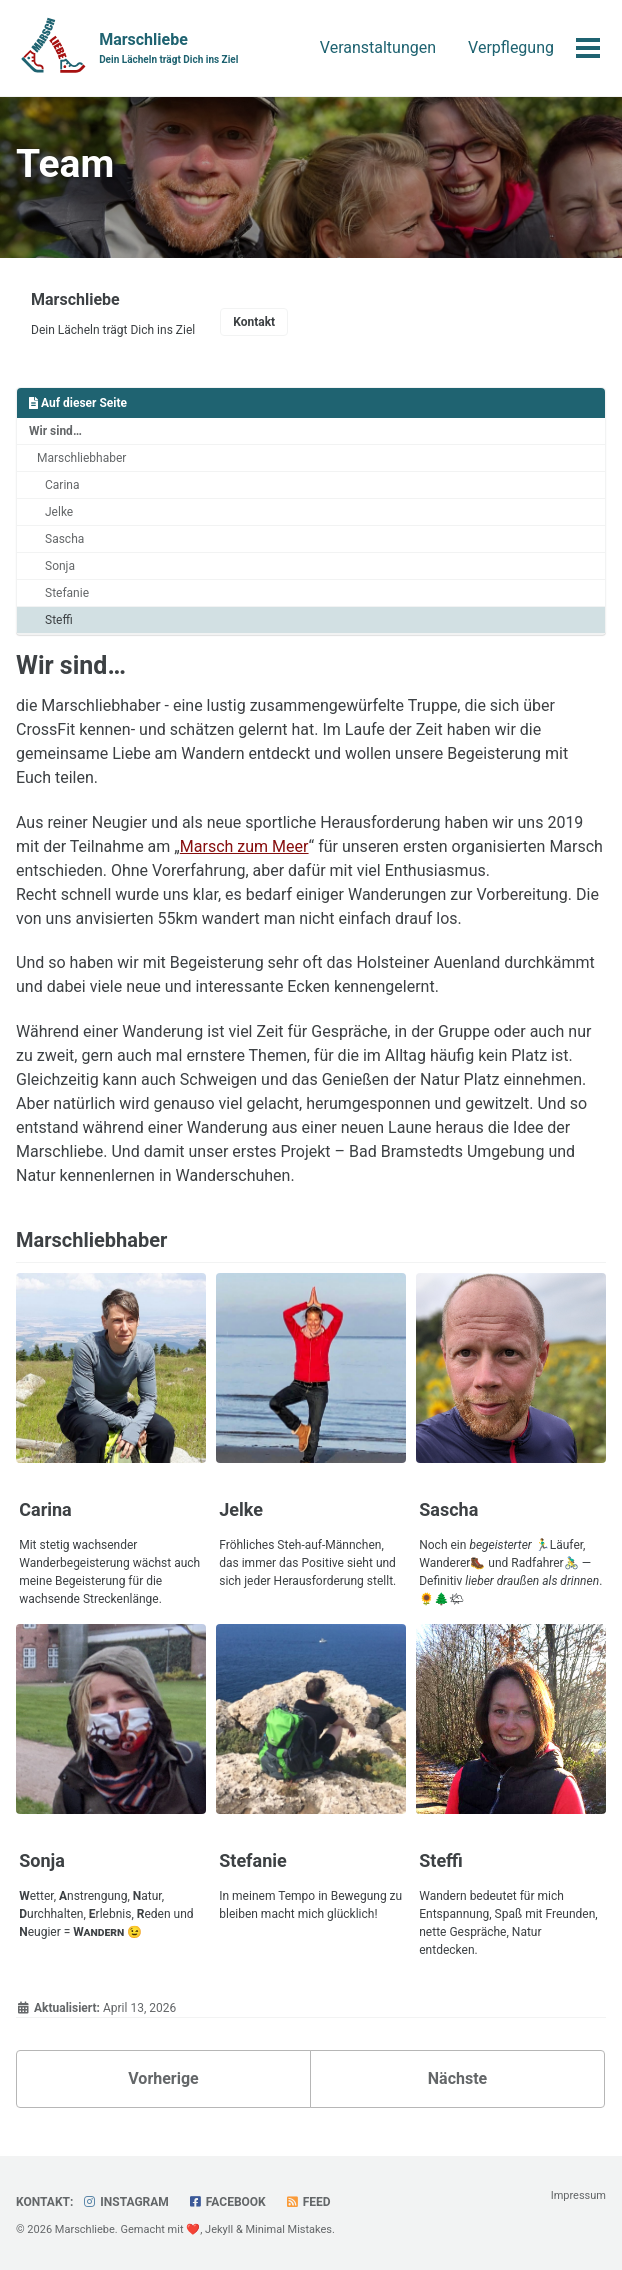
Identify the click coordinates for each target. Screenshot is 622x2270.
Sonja (60, 566)
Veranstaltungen (378, 47)
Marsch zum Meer (244, 846)
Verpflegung (511, 47)
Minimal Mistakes (288, 2229)
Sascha (64, 539)
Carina (62, 485)
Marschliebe (168, 48)
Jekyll (219, 2229)
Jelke (59, 512)
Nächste (457, 2078)
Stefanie (67, 593)
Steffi (59, 620)
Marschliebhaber (81, 458)
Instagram (125, 2202)
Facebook (227, 2202)
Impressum (578, 2195)
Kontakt (254, 322)
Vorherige (163, 2078)
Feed (308, 2202)
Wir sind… (55, 431)
